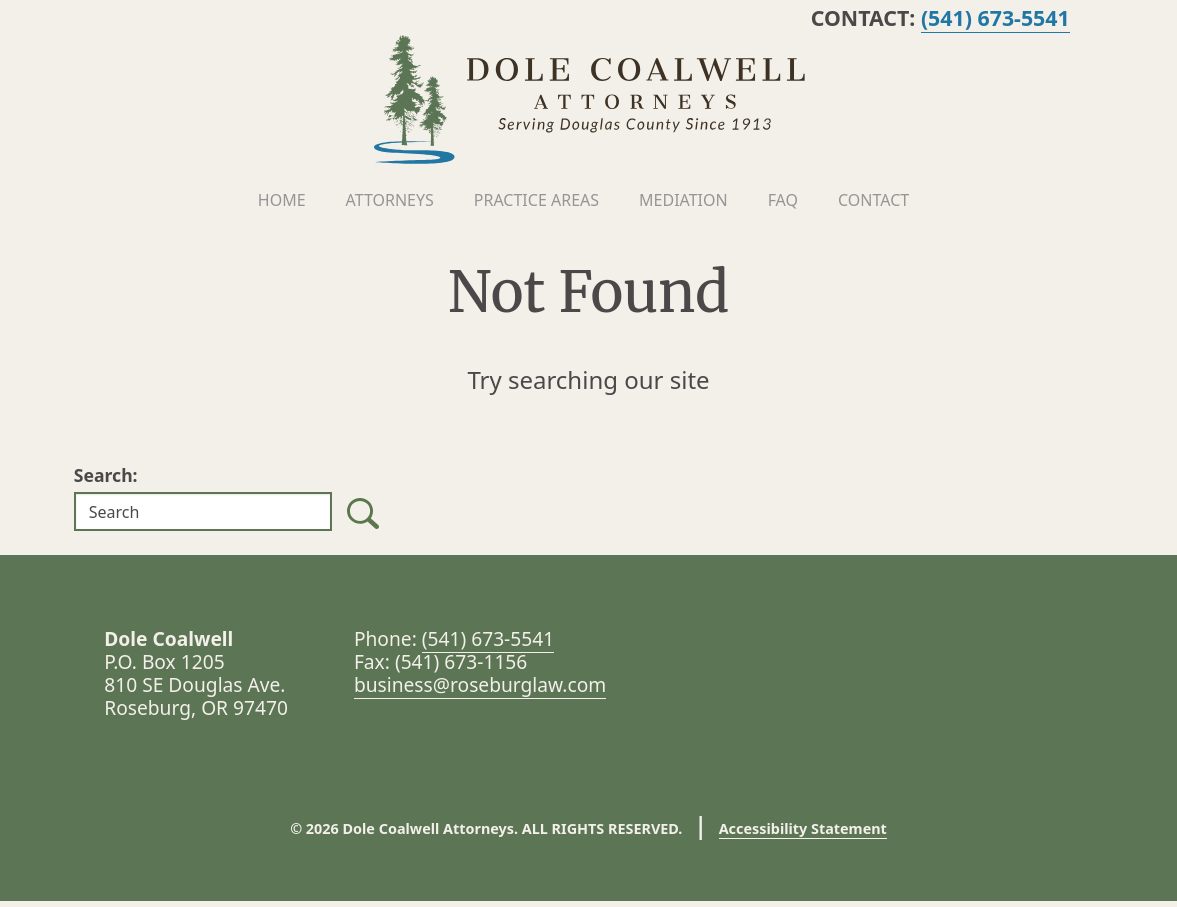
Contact (873, 205)
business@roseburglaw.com (480, 690)
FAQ (783, 205)
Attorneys (390, 205)
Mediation (683, 205)
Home (282, 205)
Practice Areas (536, 205)
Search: (106, 481)
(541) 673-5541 (1023, 17)
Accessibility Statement (803, 834)
